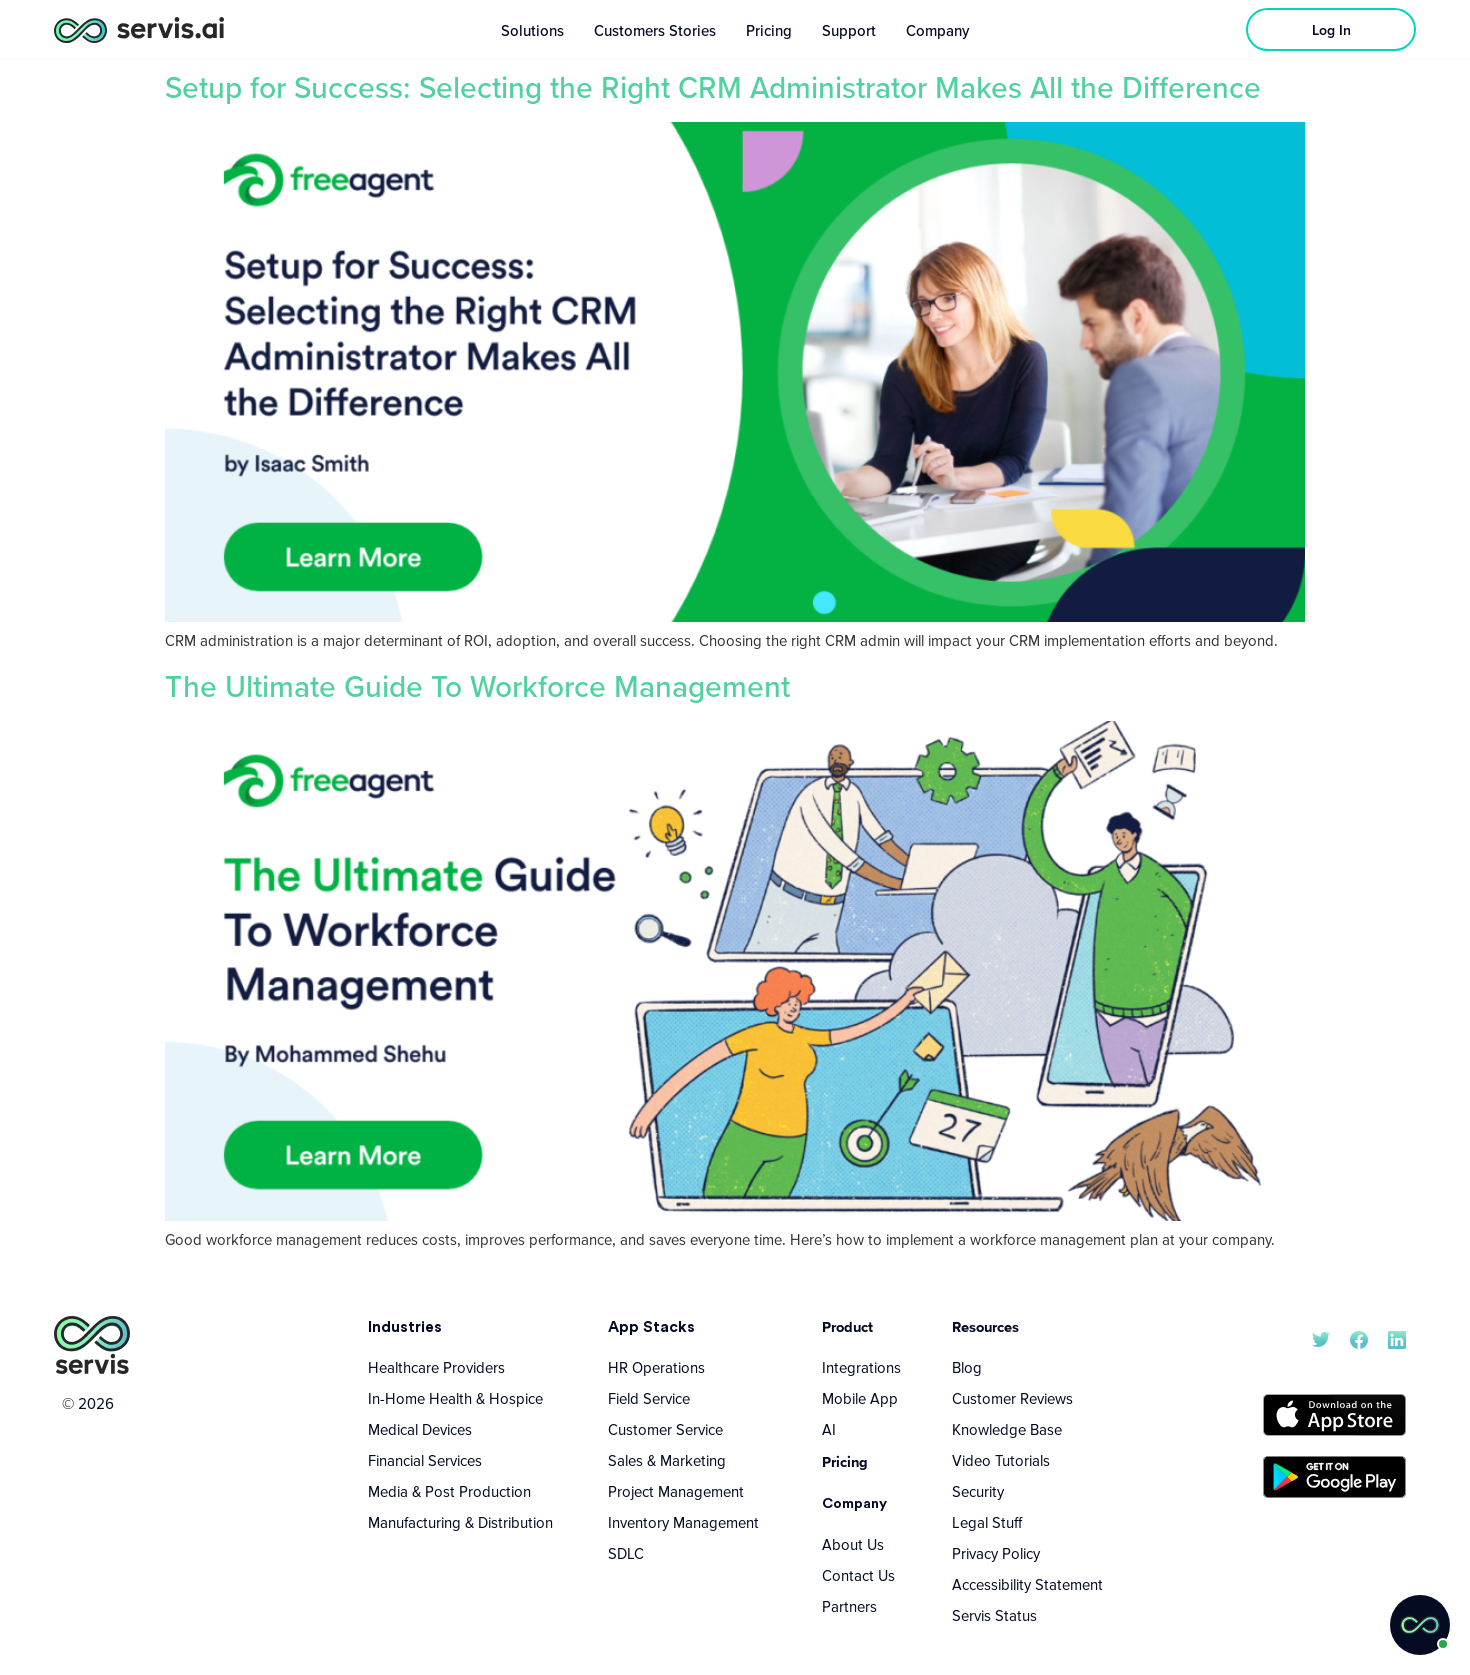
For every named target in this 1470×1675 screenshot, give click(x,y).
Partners (849, 1606)
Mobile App (860, 1398)
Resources (985, 1326)
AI (829, 1429)
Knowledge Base (1007, 1429)
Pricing (845, 1461)
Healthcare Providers (436, 1367)
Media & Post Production (449, 1491)
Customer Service (665, 1429)
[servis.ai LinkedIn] (1397, 1338)
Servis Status (994, 1615)
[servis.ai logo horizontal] (139, 29)
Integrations (861, 1367)
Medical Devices (420, 1429)
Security (978, 1491)
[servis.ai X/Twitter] (1321, 1338)
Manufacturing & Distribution (460, 1522)
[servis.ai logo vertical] (92, 1345)
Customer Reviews (1012, 1398)
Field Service (649, 1398)
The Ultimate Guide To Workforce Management (477, 685)
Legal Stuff (987, 1522)
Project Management (676, 1491)
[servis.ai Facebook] (1359, 1338)
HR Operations (656, 1367)
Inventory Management (683, 1522)
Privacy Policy (996, 1553)
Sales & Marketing (667, 1460)
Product (847, 1326)
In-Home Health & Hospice (455, 1398)
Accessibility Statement (1027, 1584)
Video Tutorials (1001, 1460)
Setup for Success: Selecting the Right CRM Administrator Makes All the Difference (713, 86)
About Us (853, 1544)
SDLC (626, 1553)
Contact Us (858, 1575)
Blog (967, 1367)
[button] (1420, 1625)
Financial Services (425, 1460)
